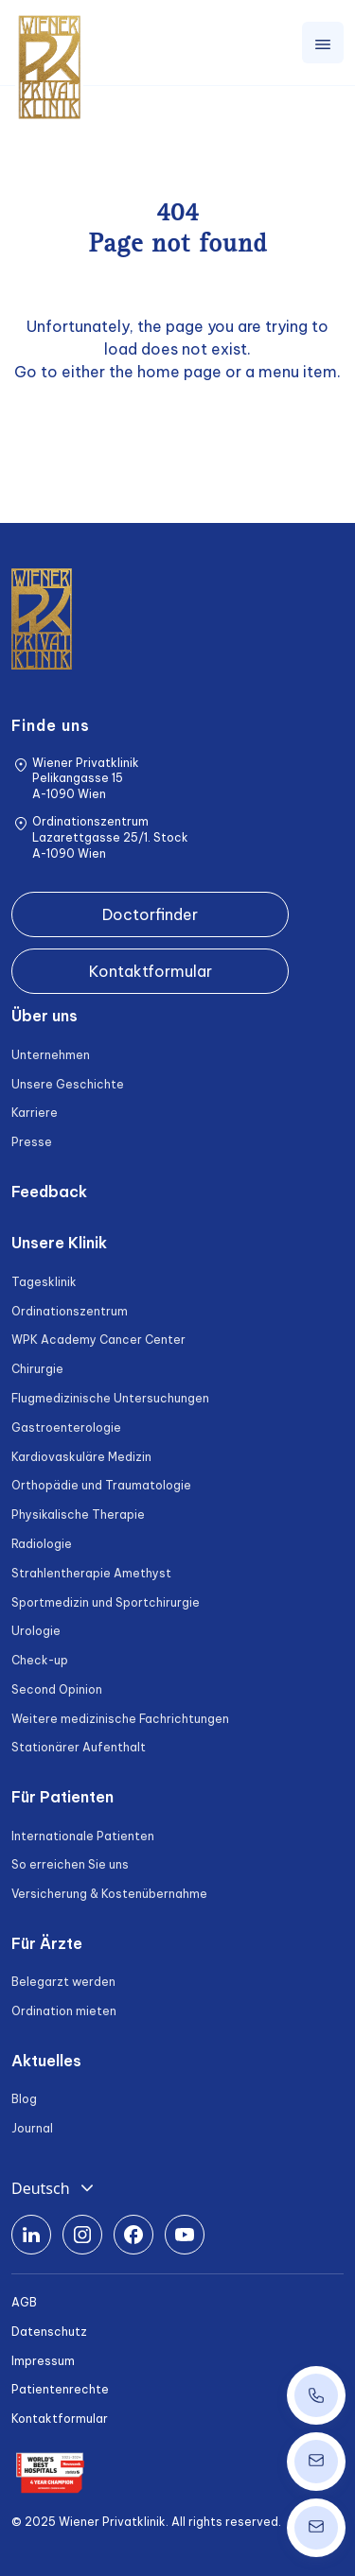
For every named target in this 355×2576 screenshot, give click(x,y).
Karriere (34, 1112)
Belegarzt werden (63, 1982)
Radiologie (41, 1544)
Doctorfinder (150, 914)
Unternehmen (50, 1055)
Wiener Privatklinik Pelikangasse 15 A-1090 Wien (85, 779)
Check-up (39, 1660)
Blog (24, 2099)
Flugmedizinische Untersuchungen (110, 1398)
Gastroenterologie (66, 1427)
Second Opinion (56, 1689)
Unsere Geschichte (67, 1084)
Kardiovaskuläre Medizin (81, 1457)
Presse (31, 1142)
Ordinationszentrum (69, 1311)
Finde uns (50, 725)
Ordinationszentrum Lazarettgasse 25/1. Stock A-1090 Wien (110, 837)
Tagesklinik (44, 1282)
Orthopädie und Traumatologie (101, 1485)
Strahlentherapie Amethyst (91, 1573)
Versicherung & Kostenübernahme (109, 1894)
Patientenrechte (60, 2389)
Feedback (49, 1191)
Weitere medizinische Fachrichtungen (120, 1719)
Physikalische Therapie (78, 1514)
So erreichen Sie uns (70, 1864)
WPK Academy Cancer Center (98, 1339)
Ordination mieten (63, 2011)
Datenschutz (49, 2331)
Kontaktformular (150, 971)
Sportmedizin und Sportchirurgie (105, 1602)
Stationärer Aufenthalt (78, 1747)
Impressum (43, 2361)
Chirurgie (37, 1369)
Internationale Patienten (82, 1836)
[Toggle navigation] (323, 42)
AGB (24, 2302)
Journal (32, 2128)
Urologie (36, 1631)
